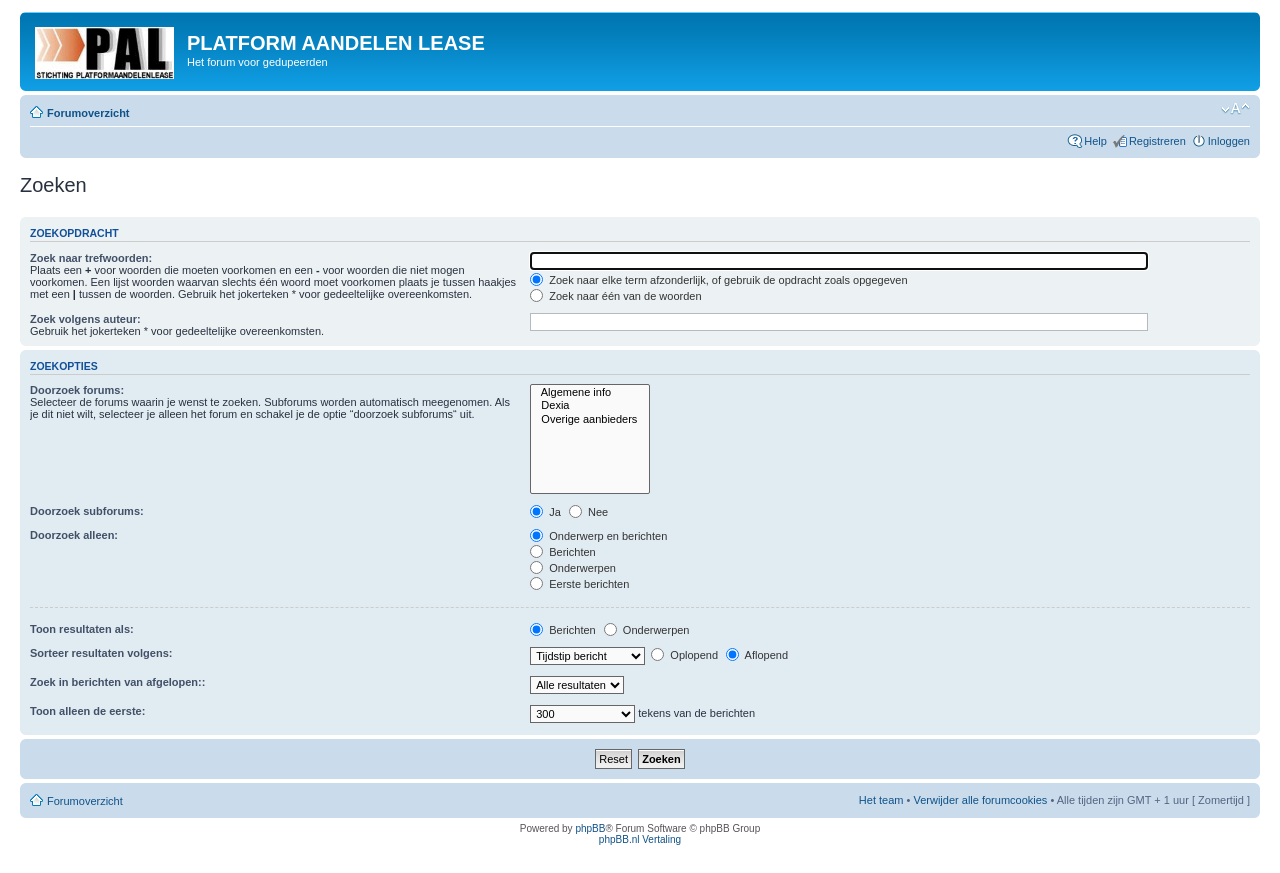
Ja (545, 512)
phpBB (590, 828)
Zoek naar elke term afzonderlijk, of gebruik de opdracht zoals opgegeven (718, 280)
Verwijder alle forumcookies (980, 800)
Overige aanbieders (590, 419)
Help (1095, 141)
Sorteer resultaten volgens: (101, 653)
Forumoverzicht (88, 113)
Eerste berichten (579, 584)
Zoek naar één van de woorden (615, 296)
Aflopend (757, 655)
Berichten (563, 552)
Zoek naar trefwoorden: (91, 258)
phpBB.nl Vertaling (640, 839)
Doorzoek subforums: (87, 511)
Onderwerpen (573, 568)
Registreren (1157, 141)
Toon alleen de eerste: (87, 711)
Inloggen (1229, 141)
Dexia (590, 405)
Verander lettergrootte (1235, 109)
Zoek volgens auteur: (85, 319)
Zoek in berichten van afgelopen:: (117, 682)
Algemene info (590, 392)
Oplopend (684, 655)
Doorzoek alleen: (74, 535)
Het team (881, 800)
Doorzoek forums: (77, 390)
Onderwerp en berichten (598, 536)
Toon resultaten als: (82, 629)
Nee (588, 512)
